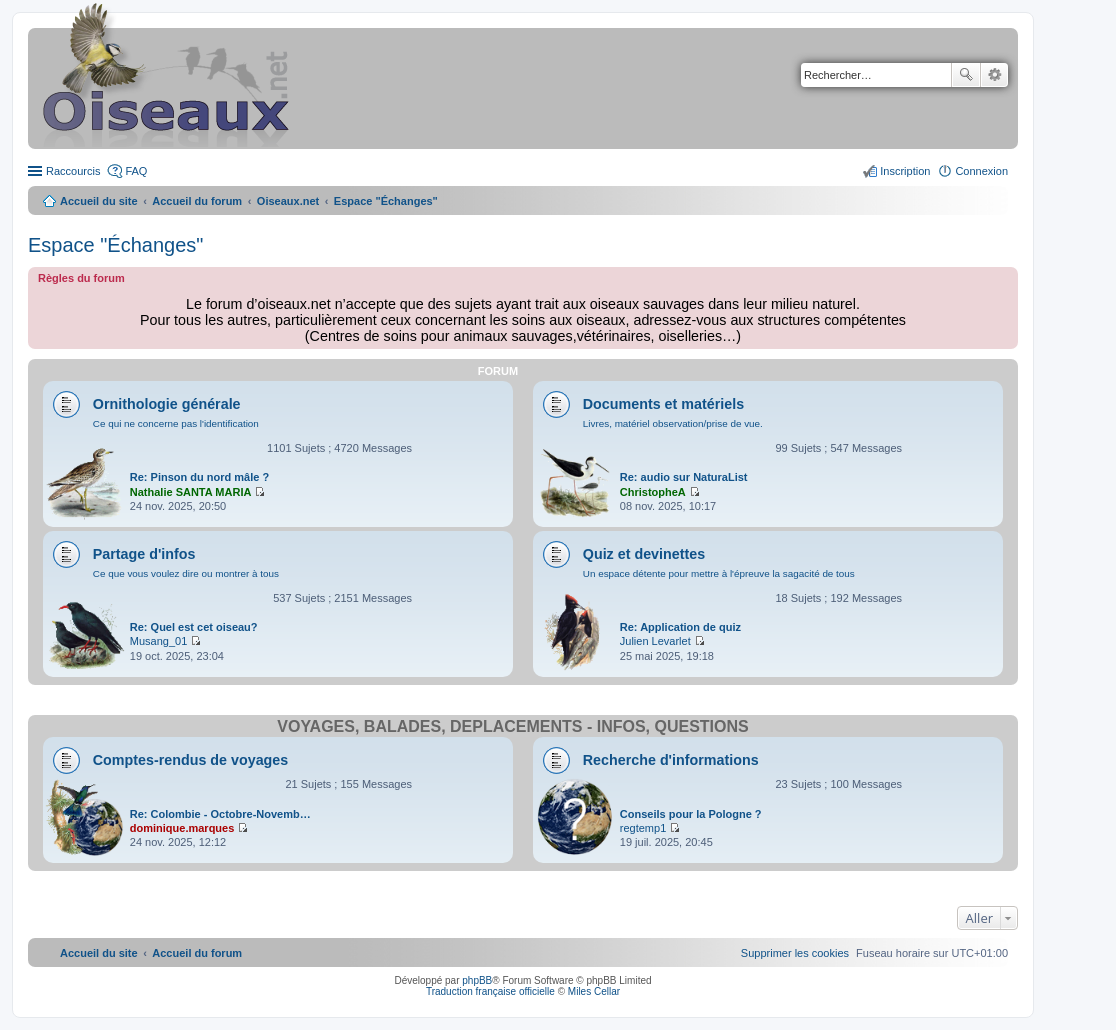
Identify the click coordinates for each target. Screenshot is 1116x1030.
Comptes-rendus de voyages (190, 760)
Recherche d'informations (671, 760)
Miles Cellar (594, 991)
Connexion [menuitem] (981, 171)
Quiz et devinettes (644, 554)
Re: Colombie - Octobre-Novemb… (220, 814)
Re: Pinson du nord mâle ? (199, 477)
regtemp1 (643, 828)
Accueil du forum (197, 201)
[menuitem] (795, 953)
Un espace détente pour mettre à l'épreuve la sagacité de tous (719, 573)
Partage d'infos (144, 554)
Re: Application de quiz (680, 627)
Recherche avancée (994, 75)
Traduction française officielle (490, 991)
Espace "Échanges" (115, 245)
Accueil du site (99, 201)
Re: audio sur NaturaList (684, 477)
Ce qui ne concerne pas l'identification (176, 423)
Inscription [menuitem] (905, 171)
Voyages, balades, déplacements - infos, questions (512, 726)
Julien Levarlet (655, 641)
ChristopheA (653, 492)
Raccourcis (73, 171)
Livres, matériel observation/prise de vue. (673, 423)
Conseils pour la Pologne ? (691, 814)
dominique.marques (182, 828)
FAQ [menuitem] (136, 171)
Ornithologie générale (167, 404)
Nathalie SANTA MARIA (191, 492)
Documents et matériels (663, 404)
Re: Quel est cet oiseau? (194, 627)
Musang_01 (159, 641)
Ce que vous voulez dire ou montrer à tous (186, 573)
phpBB (477, 980)
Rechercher (966, 75)
